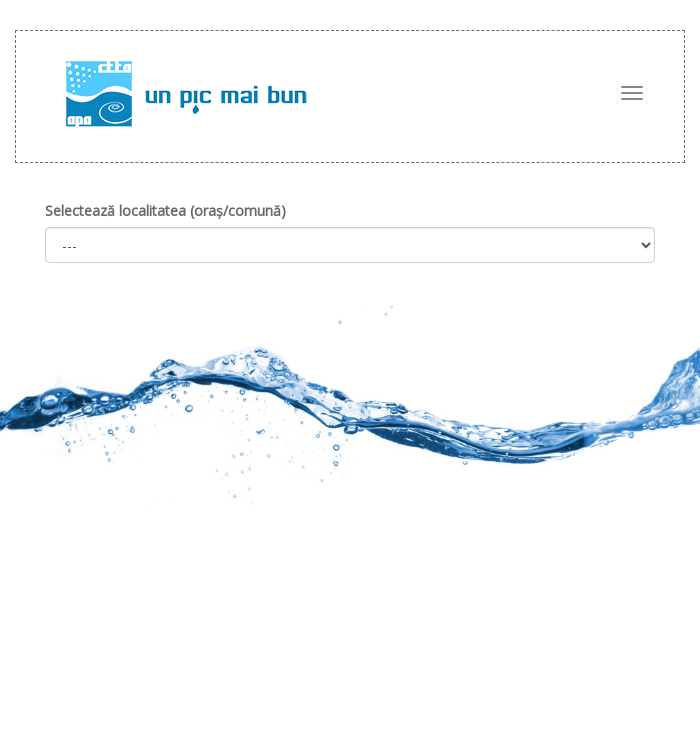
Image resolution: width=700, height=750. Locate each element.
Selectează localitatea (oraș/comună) (165, 210)
